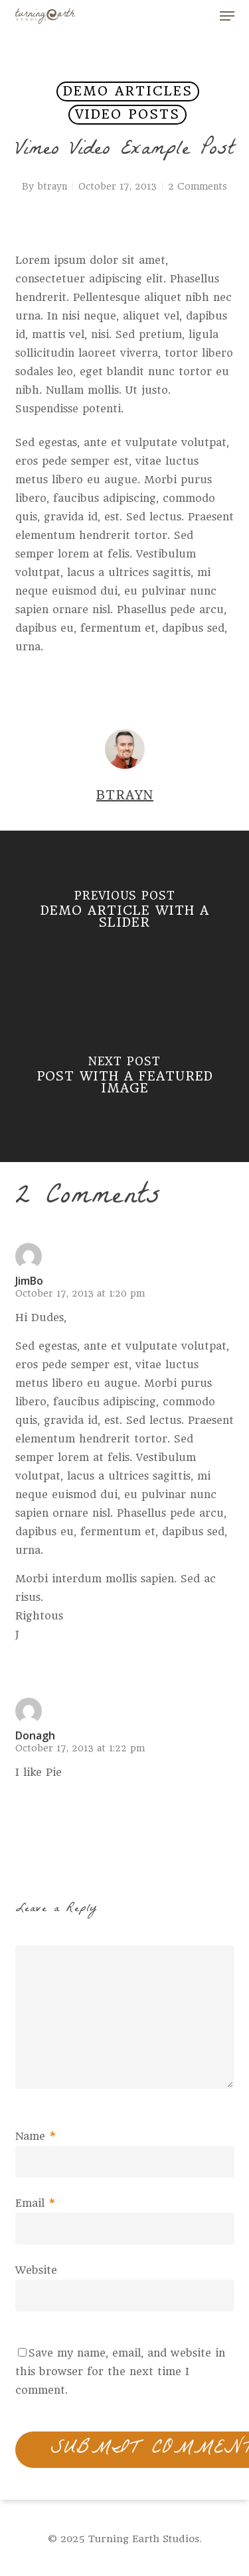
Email (35, 2203)
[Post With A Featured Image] (124, 1079)
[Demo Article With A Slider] (124, 913)
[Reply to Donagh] (38, 1798)
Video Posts (127, 114)
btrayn (52, 186)
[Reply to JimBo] (38, 1660)
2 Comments (197, 186)
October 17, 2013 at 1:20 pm (80, 1293)
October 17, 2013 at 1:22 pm (80, 1748)
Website (36, 2270)
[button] (227, 16)
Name (35, 2136)
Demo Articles (128, 91)
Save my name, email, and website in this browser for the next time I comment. (120, 2371)
